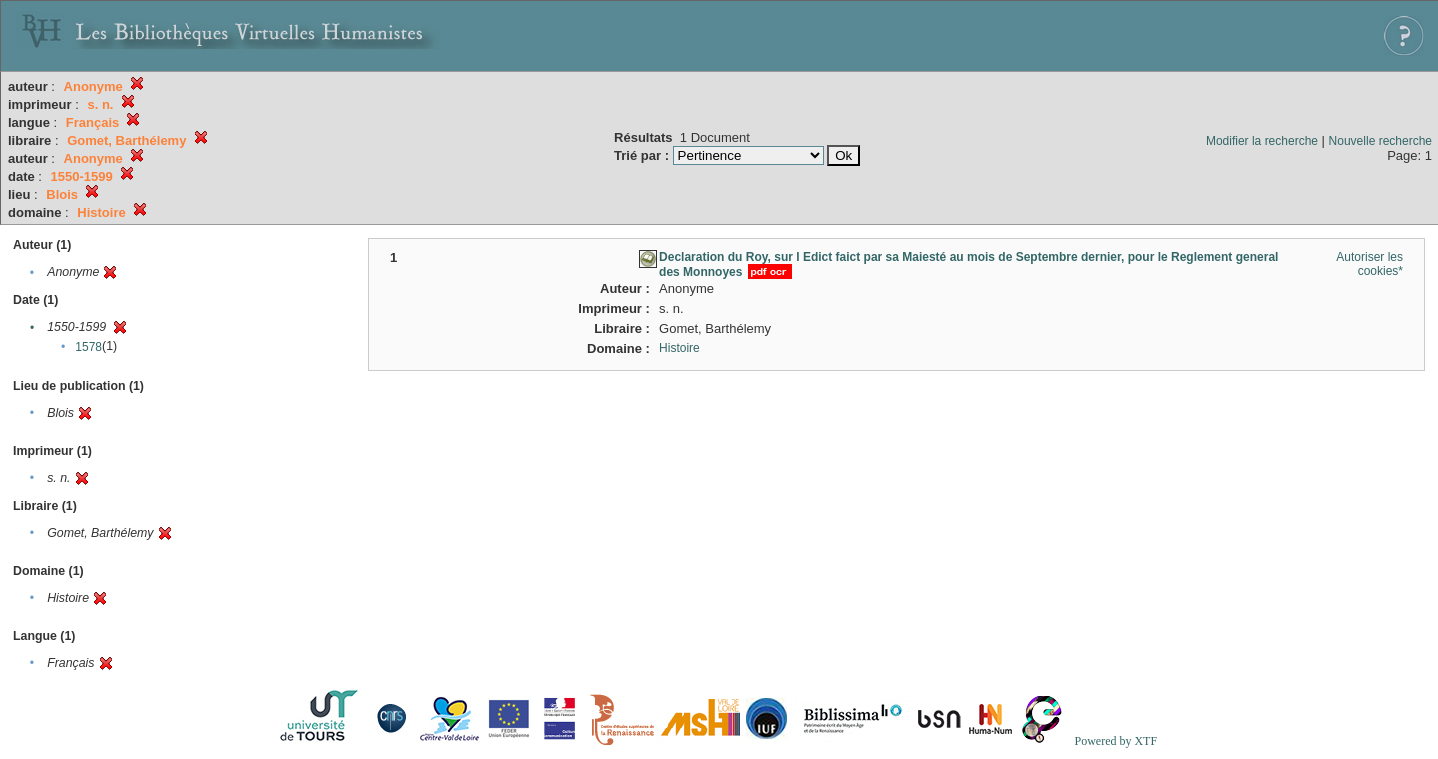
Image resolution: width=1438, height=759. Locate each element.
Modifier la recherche (1262, 141)
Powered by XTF (1115, 741)
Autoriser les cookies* (1369, 264)
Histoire (679, 348)
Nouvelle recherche (1380, 141)
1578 (88, 347)
